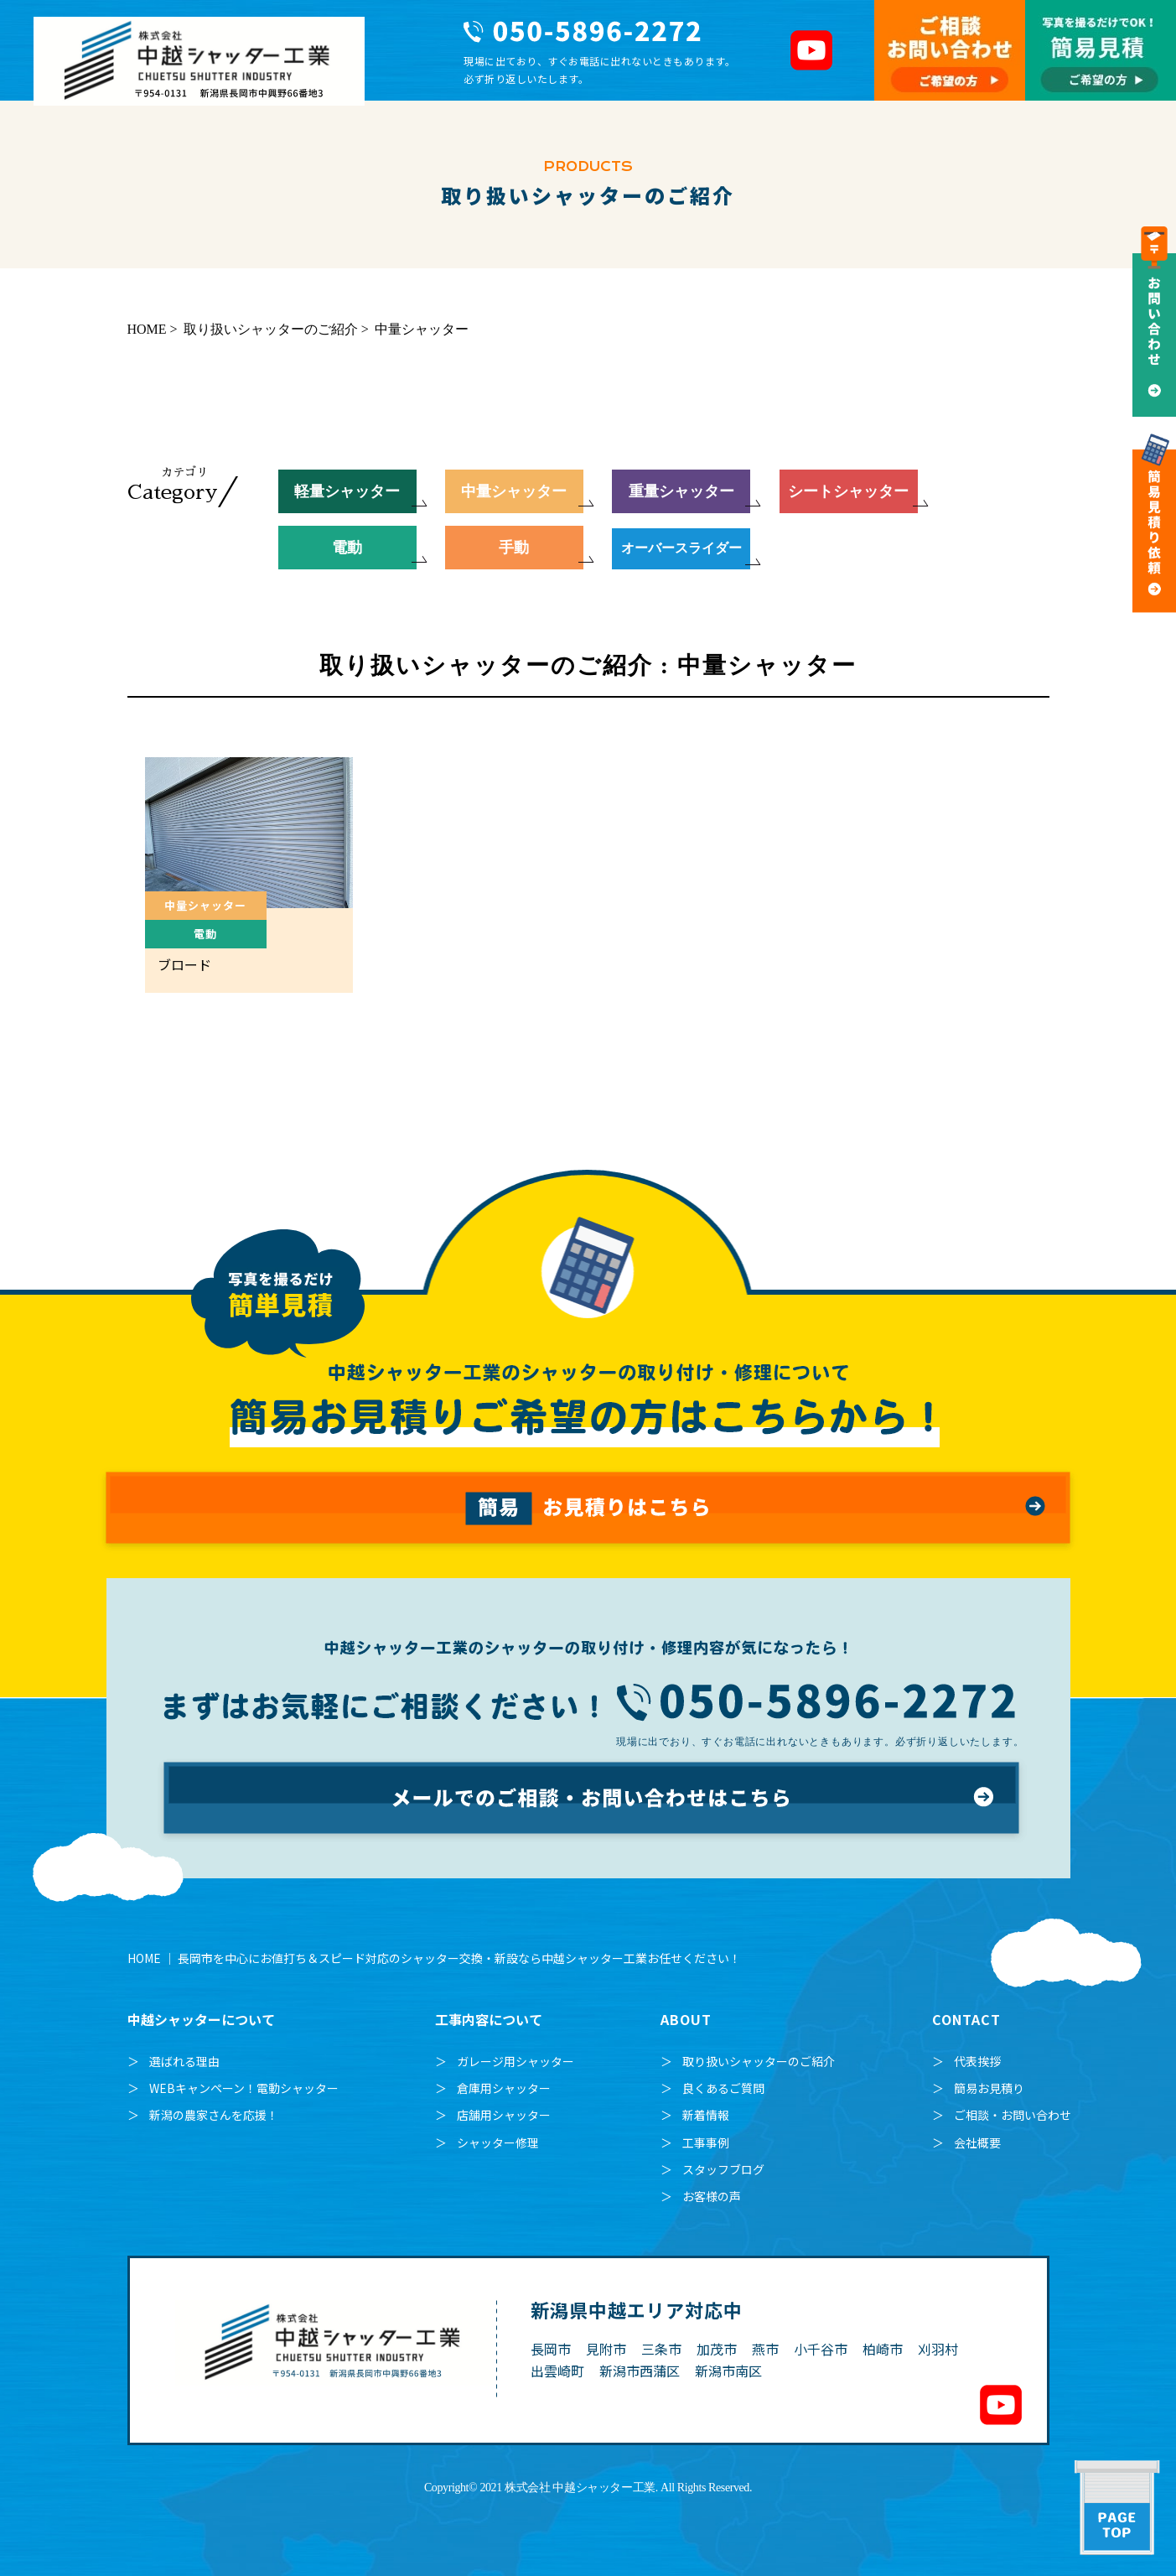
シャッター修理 (498, 2142)
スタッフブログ (723, 2169)
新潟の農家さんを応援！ (213, 2114)
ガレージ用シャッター (515, 2061)
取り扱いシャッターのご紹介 (758, 2061)
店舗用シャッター (504, 2114)
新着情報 (705, 2114)
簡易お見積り (989, 2088)
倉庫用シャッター (504, 2088)
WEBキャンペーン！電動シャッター (244, 2088)
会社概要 (977, 2142)
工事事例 (705, 2142)
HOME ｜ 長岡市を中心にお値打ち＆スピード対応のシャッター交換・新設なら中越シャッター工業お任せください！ (434, 1958)
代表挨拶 (977, 2061)
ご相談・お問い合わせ (1012, 2114)
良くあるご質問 (723, 2088)
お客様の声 (711, 2196)
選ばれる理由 (184, 2061)
